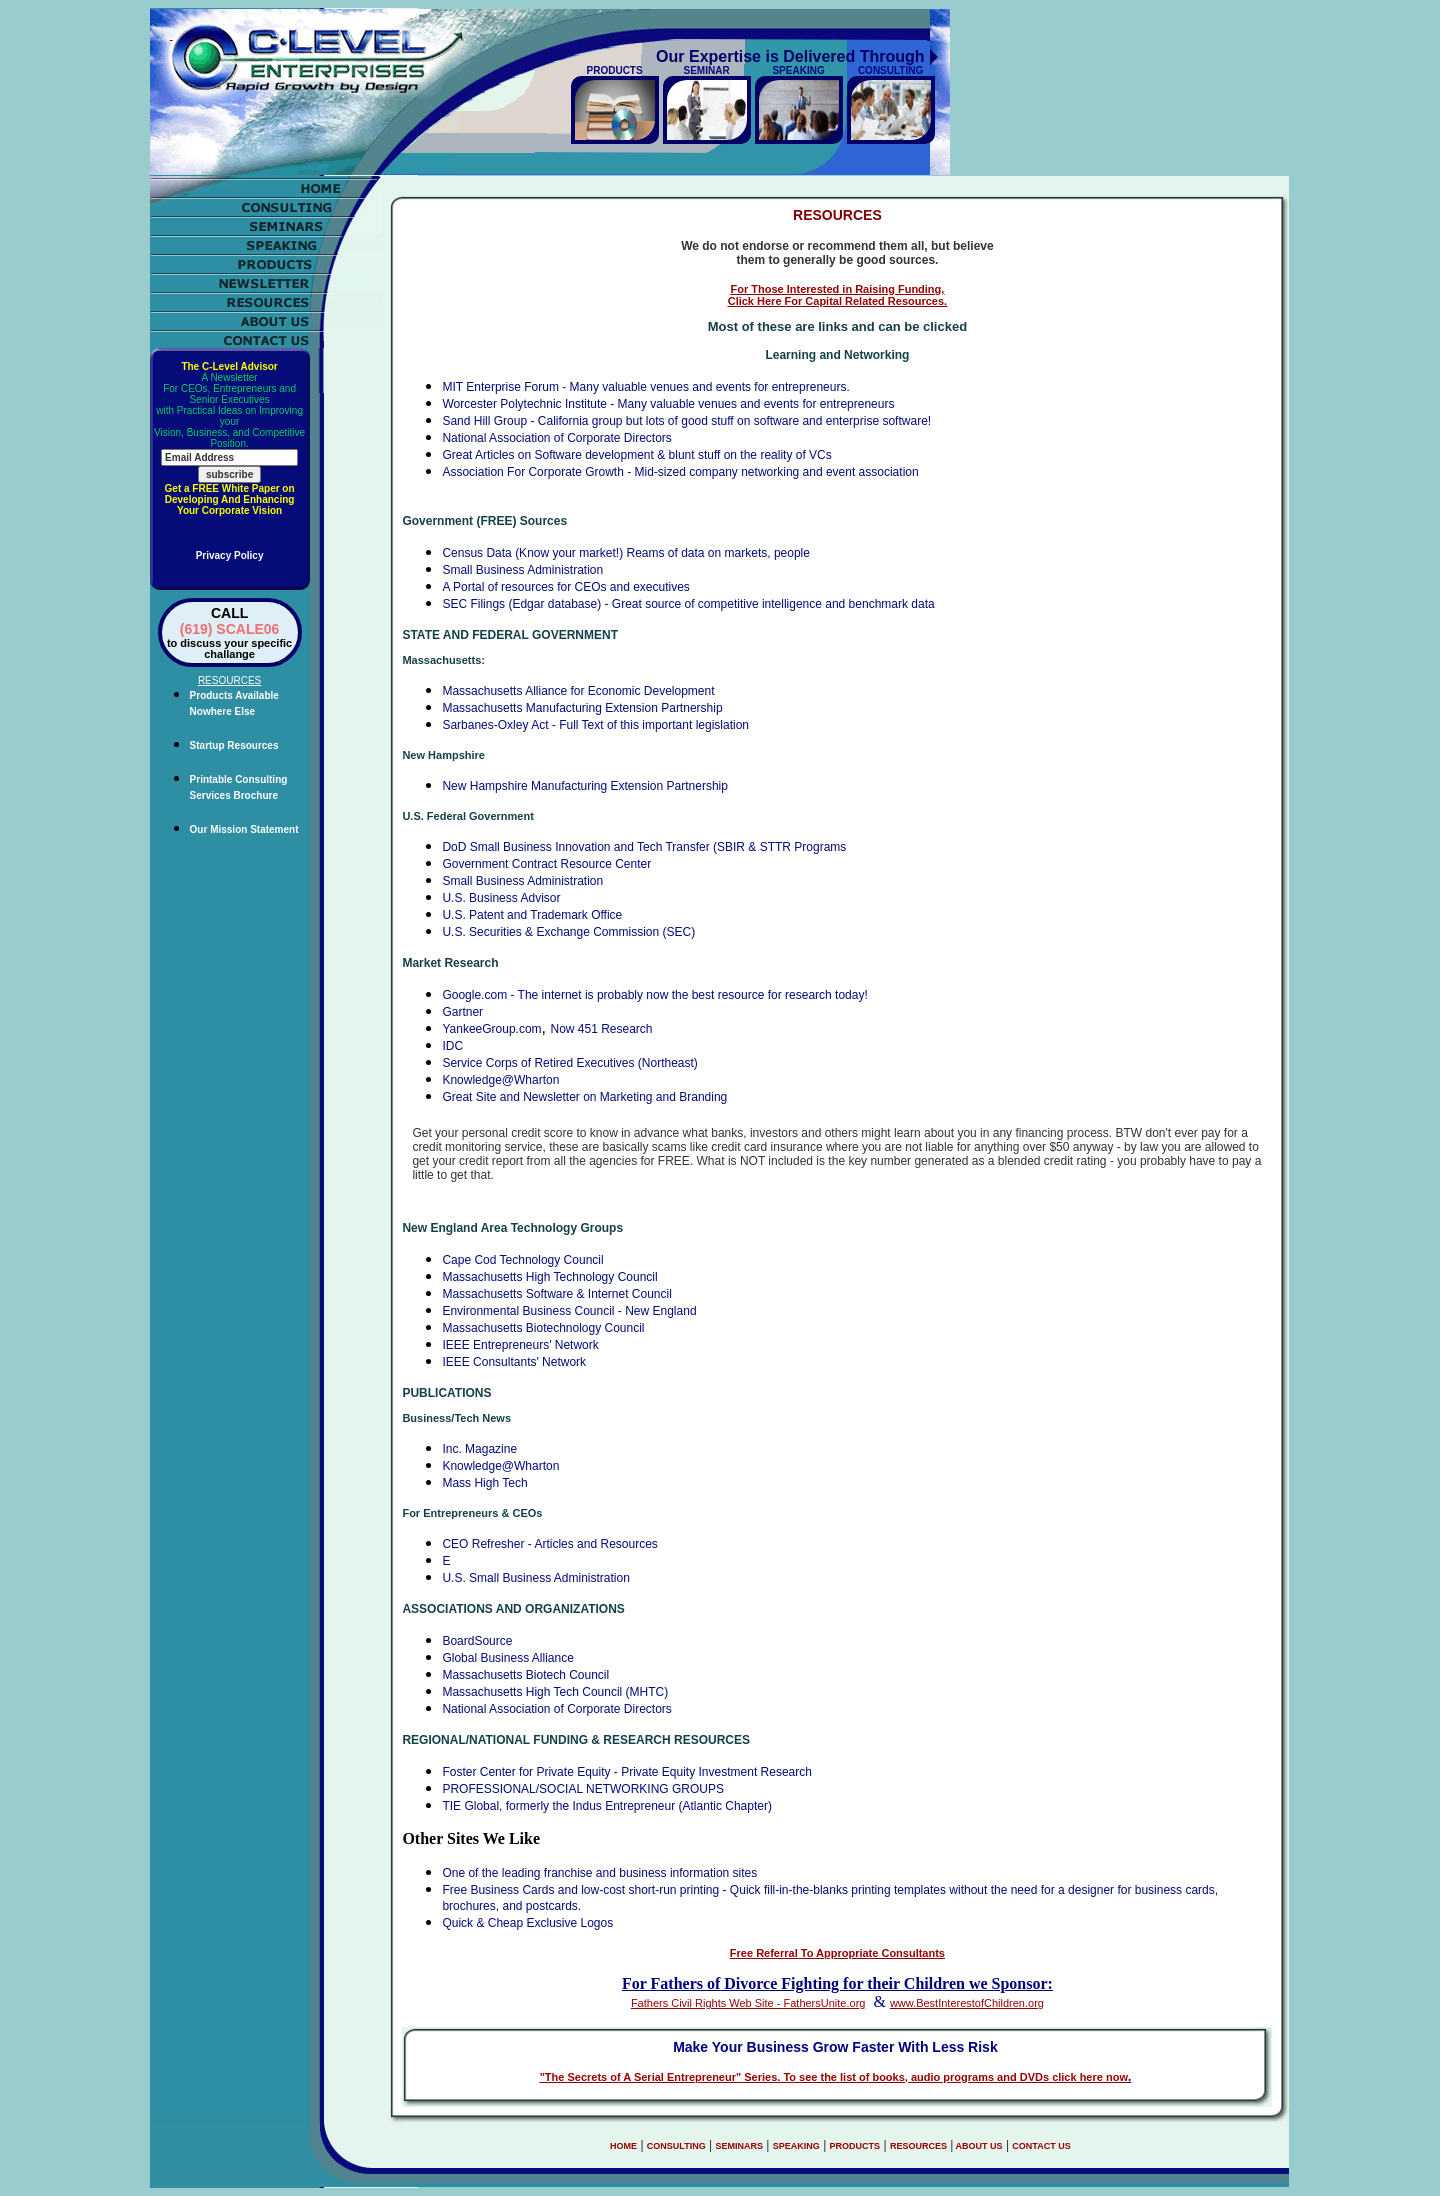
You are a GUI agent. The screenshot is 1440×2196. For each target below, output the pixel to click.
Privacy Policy (230, 555)
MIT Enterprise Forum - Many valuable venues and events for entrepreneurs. (645, 387)
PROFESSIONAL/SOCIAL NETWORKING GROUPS (583, 1789)
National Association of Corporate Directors (556, 438)
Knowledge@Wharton (500, 1080)
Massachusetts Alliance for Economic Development (578, 691)
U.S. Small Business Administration (535, 1578)
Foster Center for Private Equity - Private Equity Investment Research (626, 1772)
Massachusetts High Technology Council (549, 1277)
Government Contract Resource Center (546, 864)
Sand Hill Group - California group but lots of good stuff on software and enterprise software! (686, 421)
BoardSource (477, 1641)
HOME (623, 2146)
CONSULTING (676, 2146)
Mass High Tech (484, 1483)
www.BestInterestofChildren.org (967, 2003)
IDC (452, 1046)
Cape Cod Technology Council (522, 1260)
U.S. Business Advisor (501, 898)
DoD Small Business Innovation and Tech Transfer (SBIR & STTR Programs (644, 847)
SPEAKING (796, 2146)
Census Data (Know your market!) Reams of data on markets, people (626, 553)
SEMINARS (739, 2146)
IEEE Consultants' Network (514, 1362)
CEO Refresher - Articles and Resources (549, 1544)
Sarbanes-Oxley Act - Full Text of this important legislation (595, 725)
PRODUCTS (855, 2146)
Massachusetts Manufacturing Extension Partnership (582, 708)
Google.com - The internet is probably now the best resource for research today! (654, 995)
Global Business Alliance (507, 1658)
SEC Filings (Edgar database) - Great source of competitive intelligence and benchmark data (688, 604)
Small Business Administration (522, 570)
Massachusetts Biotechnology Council (543, 1328)
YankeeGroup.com (491, 1029)
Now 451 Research (601, 1029)
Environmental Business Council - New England (569, 1311)
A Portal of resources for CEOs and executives (565, 587)
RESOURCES (918, 2146)
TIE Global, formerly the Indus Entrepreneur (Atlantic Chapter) (606, 1806)
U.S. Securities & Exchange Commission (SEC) (568, 932)
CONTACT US (1041, 2146)
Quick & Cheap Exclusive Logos (527, 1923)
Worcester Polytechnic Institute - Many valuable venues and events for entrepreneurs (668, 404)
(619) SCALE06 (230, 629)
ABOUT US (977, 2146)
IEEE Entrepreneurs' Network (520, 1345)
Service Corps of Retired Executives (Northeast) (569, 1063)
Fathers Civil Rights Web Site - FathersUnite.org (748, 2003)
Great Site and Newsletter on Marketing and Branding (584, 1097)
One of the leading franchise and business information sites (599, 1873)
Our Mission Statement (244, 829)
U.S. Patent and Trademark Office (532, 915)
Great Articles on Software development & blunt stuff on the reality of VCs (636, 455)
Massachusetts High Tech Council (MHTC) (555, 1692)
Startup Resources (234, 745)
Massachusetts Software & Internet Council (556, 1294)
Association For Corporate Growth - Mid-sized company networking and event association (680, 472)
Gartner (462, 1012)
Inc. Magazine (479, 1449)
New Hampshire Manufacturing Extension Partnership (584, 786)
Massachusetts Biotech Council (525, 1675)
